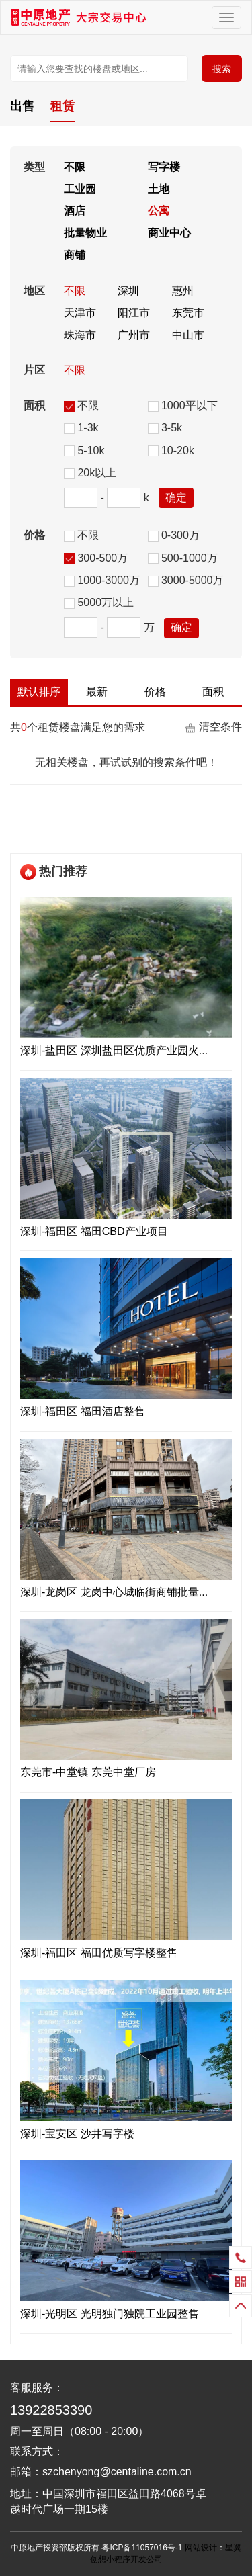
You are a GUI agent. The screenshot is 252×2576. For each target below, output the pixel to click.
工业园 (80, 189)
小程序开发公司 (134, 2559)
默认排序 (38, 691)
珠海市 (80, 335)
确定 (176, 497)
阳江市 (134, 312)
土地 (158, 189)
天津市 (80, 312)
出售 (22, 106)
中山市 (188, 335)
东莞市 (188, 312)
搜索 (221, 68)
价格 (155, 691)
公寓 (158, 210)
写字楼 (164, 167)
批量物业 (85, 233)
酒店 (74, 210)
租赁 (62, 106)
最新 (97, 691)
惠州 (183, 290)
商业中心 (169, 233)
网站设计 (201, 2547)
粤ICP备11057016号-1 (141, 2547)
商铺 (74, 255)
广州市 (134, 335)
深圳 (128, 290)
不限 (74, 167)
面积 (213, 691)
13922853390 (51, 2410)
